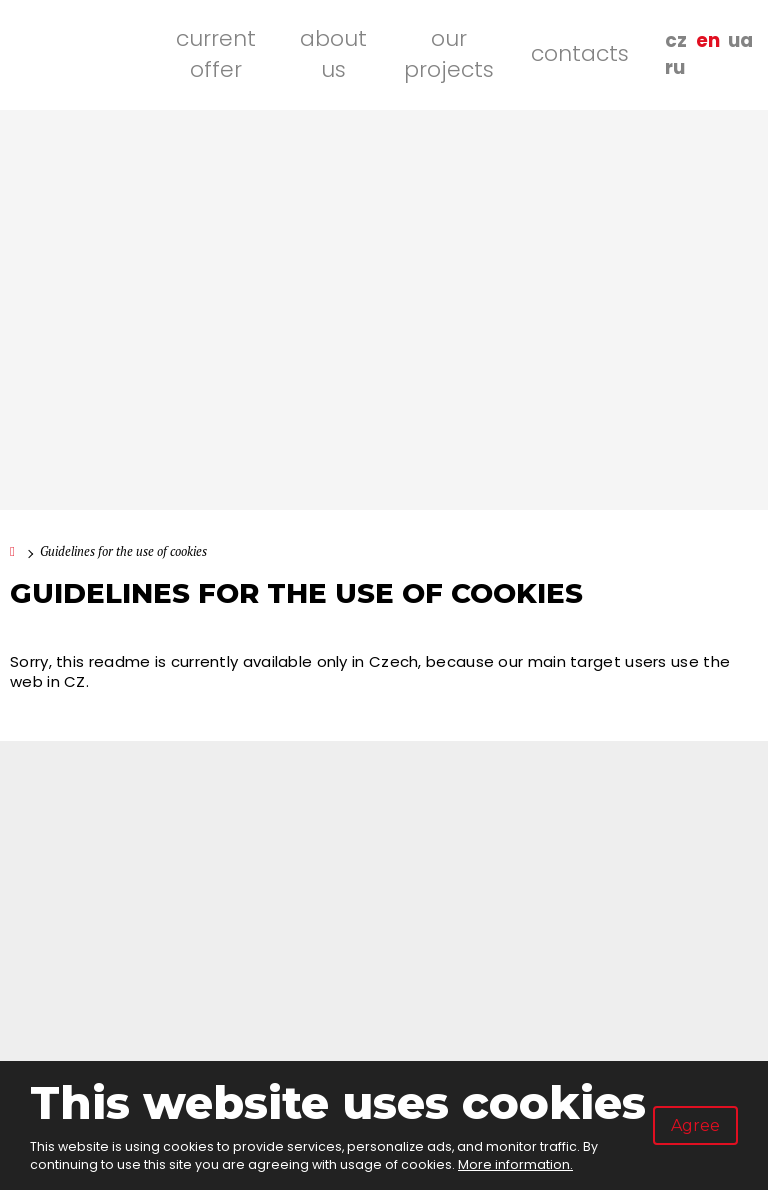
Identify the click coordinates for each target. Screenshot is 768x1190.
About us (333, 54)
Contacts (580, 53)
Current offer (216, 54)
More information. (515, 1164)
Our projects (449, 54)
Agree (695, 1125)
